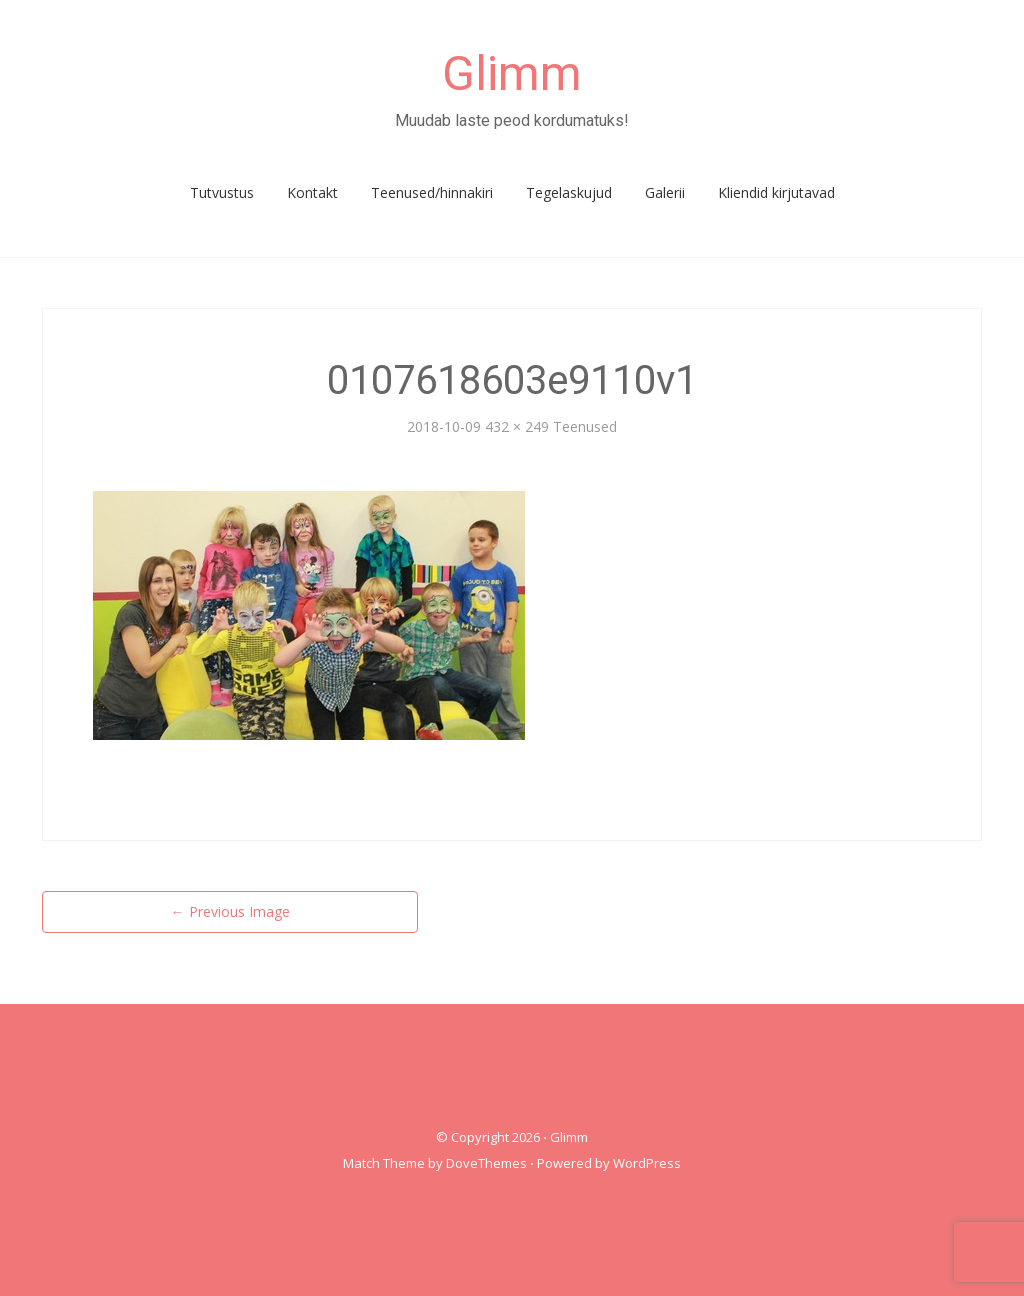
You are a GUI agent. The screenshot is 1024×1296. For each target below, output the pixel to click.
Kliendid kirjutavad (776, 192)
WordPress (647, 1163)
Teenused (585, 426)
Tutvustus (222, 192)
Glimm (512, 73)
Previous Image (230, 911)
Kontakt (312, 192)
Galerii (665, 192)
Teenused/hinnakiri (432, 192)
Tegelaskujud (569, 192)
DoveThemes (486, 1163)
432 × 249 (517, 426)
